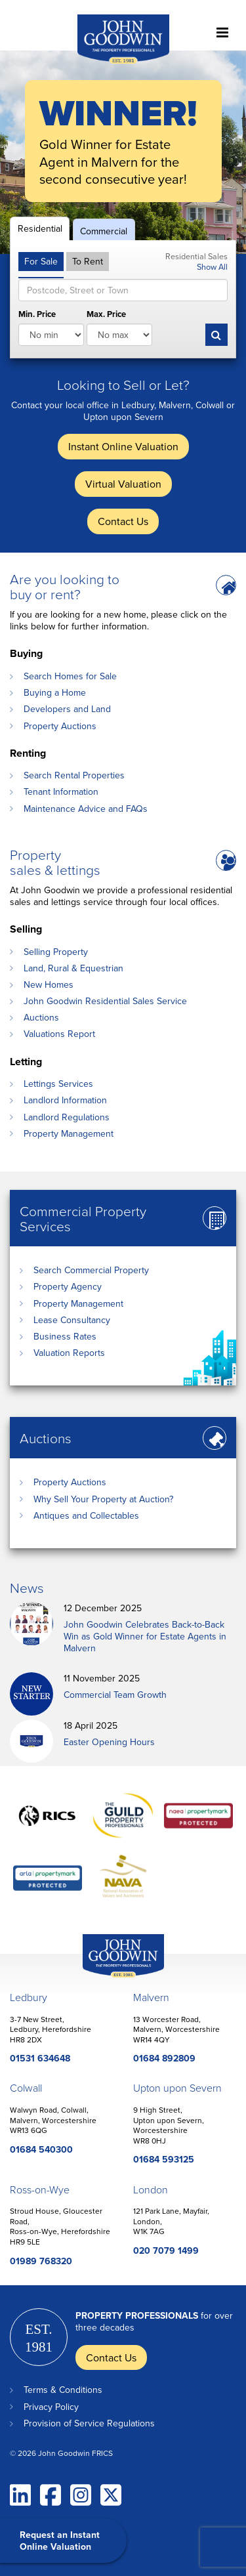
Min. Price (37, 314)
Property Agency (67, 1286)
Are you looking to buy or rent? (64, 586)
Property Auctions (60, 726)
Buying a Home (55, 692)
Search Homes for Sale (70, 676)
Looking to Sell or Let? (123, 384)
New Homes (48, 984)
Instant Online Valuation (123, 446)
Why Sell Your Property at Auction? (103, 1499)
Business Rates (64, 1336)
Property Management (68, 1133)
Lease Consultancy (71, 1320)
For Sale (41, 261)
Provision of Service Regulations (89, 2423)
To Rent (87, 261)
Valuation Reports (69, 1353)
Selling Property (56, 952)
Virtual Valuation (123, 483)
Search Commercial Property (91, 1270)
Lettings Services (58, 1083)
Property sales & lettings (55, 862)
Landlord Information (65, 1100)
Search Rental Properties (74, 775)
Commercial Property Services (83, 1218)
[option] (123, 152)
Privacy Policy (51, 2407)
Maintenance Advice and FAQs (86, 808)
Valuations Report (59, 1034)
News (27, 1587)
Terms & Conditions (63, 2390)
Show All (212, 266)
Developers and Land (67, 709)
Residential (40, 228)
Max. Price (106, 314)
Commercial (103, 231)
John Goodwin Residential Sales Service (105, 1001)
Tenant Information (61, 791)
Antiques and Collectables (86, 1515)
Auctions (41, 1017)
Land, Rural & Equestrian (73, 968)
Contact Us (123, 521)
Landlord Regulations (67, 1117)
